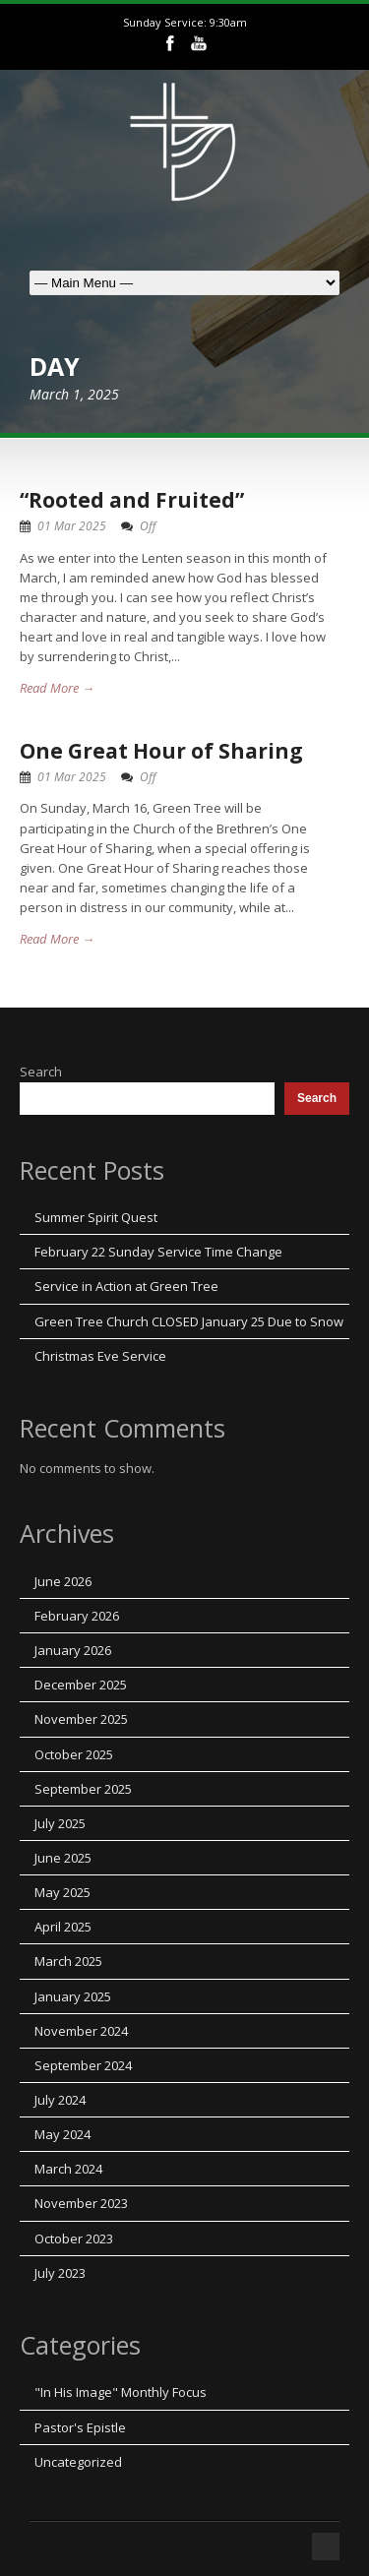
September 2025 (83, 1789)
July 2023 (60, 2273)
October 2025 (73, 1754)
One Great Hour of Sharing (161, 751)
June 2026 (63, 1581)
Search (41, 1071)
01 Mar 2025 (71, 526)
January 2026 (72, 1650)
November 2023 (81, 2203)
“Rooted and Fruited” (132, 500)
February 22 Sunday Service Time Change (158, 1251)
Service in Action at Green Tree (126, 1286)
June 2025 (63, 1858)
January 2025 (72, 1996)
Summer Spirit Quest (95, 1217)
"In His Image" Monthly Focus (120, 2392)
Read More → (57, 688)
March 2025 (68, 1961)
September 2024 (83, 2065)
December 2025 (80, 1684)
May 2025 (62, 1892)
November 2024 (81, 2031)
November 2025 (81, 1719)
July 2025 (60, 1823)
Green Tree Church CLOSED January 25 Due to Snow (188, 1321)
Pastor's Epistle (80, 2427)
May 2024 (62, 2134)
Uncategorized (78, 2462)
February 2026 (76, 1616)
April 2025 (63, 1926)
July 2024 (60, 2100)
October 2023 (73, 2238)
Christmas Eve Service (100, 1356)
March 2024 (68, 2168)
